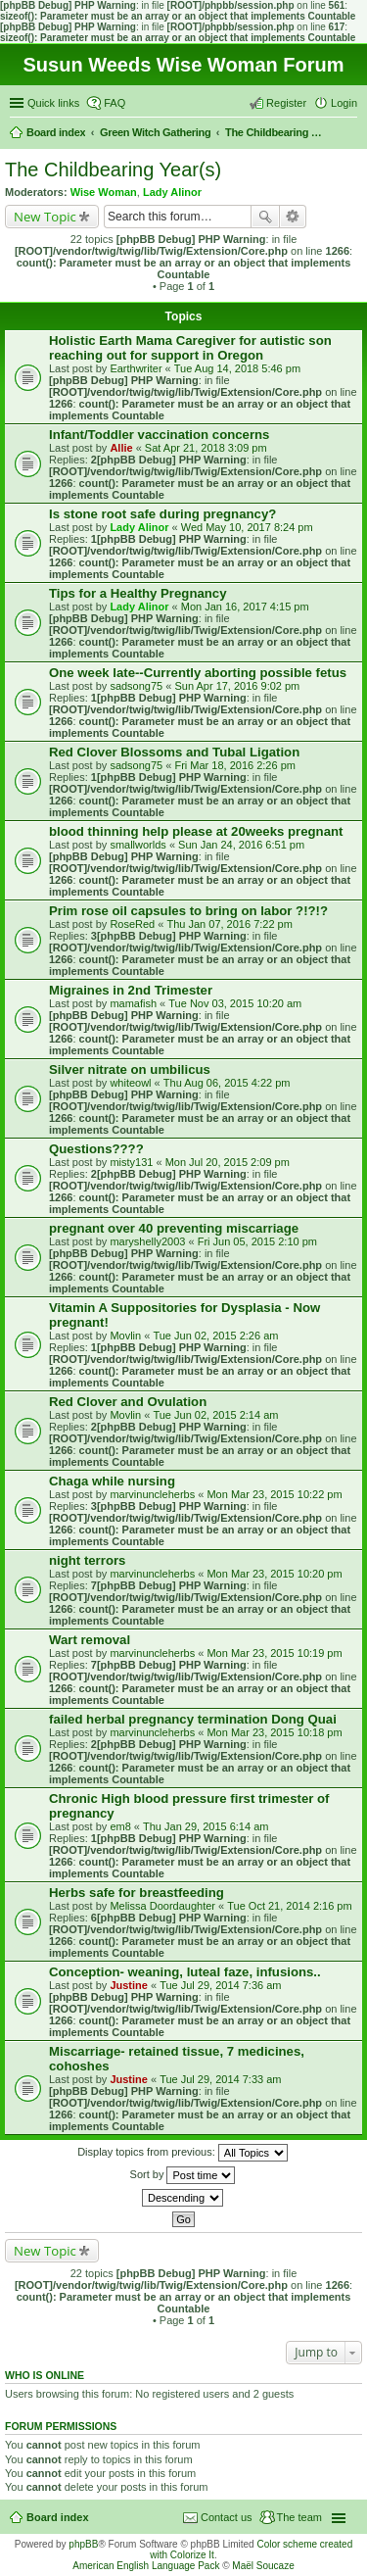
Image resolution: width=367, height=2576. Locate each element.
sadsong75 (136, 686)
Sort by (183, 2175)
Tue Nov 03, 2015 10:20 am (234, 1003)
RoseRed (132, 924)
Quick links (53, 103)
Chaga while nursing (112, 1481)
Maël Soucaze (263, 2565)
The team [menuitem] (299, 2517)
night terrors (87, 1560)
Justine (129, 1985)
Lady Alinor (172, 192)
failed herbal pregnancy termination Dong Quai (193, 1719)
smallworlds (137, 845)
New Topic (45, 216)
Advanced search (293, 216)
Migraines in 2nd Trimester (130, 990)
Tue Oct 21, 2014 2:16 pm (289, 1906)
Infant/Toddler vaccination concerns (159, 434)
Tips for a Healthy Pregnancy (138, 593)
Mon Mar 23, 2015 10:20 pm (274, 1574)
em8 (120, 1826)
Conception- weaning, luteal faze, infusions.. (185, 1972)
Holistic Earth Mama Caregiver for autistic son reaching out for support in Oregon (190, 348)
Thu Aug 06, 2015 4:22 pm (227, 1083)
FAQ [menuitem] (114, 103)
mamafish (133, 1003)
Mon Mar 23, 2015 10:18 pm (274, 1732)
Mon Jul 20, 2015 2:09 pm (227, 1162)
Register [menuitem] (286, 103)
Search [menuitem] (349, 134)
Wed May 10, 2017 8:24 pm (247, 527)
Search (265, 216)
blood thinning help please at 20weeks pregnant (196, 831)
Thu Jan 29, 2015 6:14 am (205, 1826)
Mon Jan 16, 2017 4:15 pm (245, 606)
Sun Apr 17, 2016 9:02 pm (236, 686)
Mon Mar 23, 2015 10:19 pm (274, 1653)
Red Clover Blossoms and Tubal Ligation (174, 752)
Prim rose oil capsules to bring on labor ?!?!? (188, 910)
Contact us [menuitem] (226, 2517)
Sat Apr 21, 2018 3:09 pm (206, 448)
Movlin (125, 1335)
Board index (57, 2517)
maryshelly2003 (147, 1241)
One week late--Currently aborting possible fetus (197, 672)
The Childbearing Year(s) (113, 169)
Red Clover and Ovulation (127, 1401)
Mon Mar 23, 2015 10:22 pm (274, 1494)
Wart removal (89, 1639)
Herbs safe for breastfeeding (136, 1892)
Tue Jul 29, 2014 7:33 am (220, 2079)
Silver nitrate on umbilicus (129, 1069)
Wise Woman (103, 192)
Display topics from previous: (182, 2153)
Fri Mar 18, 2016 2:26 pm (235, 765)
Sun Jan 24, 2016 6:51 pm (241, 845)
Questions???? (96, 1149)
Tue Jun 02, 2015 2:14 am (215, 1415)
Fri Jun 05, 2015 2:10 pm (257, 1241)
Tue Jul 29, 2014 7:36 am (220, 1985)
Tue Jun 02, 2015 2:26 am (215, 1335)
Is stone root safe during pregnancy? (162, 514)
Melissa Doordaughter (162, 1906)
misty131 (131, 1162)
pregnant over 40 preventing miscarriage (173, 1228)
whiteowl (130, 1083)
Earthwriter (135, 368)
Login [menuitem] (344, 103)
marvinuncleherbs (152, 1494)
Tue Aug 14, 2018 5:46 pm (237, 368)
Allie (121, 448)
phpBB (83, 2544)
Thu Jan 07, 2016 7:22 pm (229, 924)
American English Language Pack (145, 2565)
